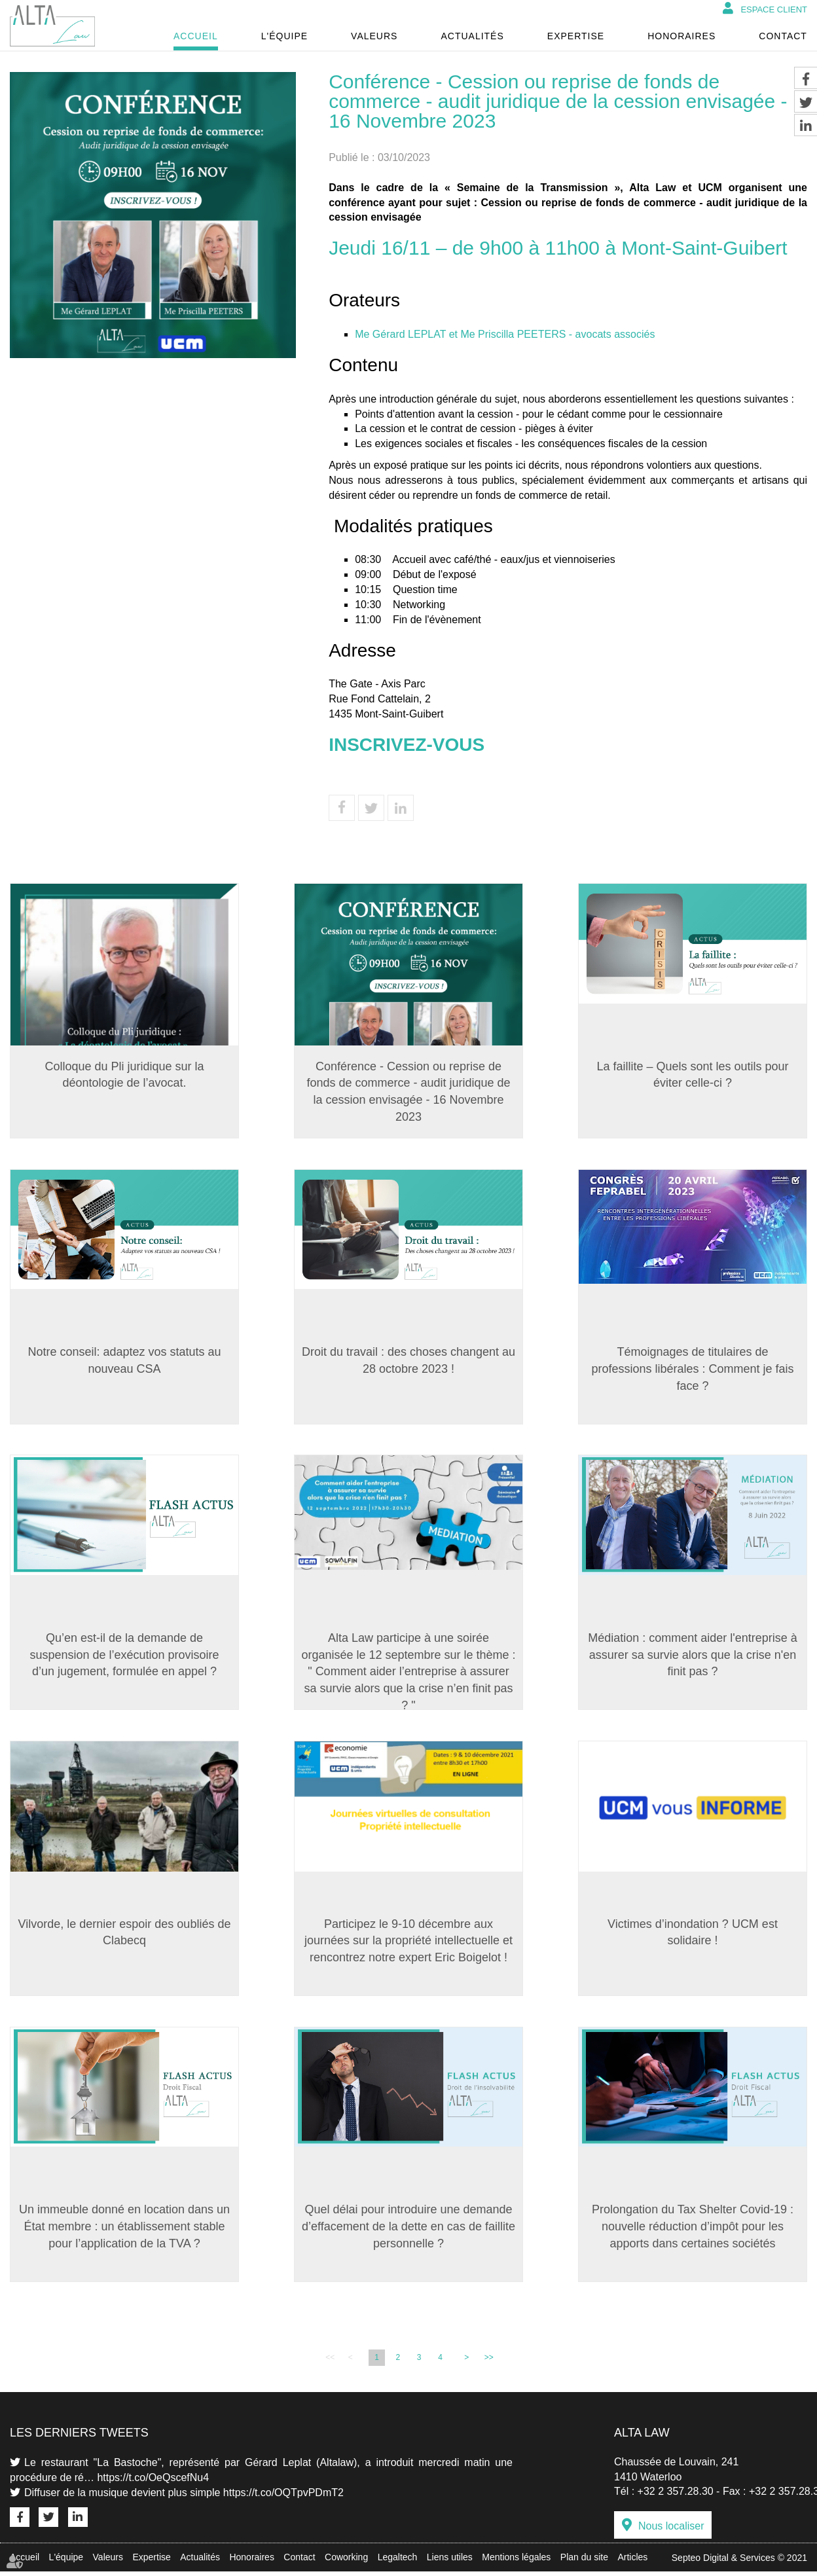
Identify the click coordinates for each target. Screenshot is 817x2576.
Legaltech (398, 2561)
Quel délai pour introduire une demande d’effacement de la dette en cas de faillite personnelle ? (408, 2230)
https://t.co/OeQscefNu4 (153, 2481)
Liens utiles (450, 2561)
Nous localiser (671, 2530)
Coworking (346, 2561)
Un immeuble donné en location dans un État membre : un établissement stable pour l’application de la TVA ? (124, 2230)
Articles (632, 2561)
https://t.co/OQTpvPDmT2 (283, 2497)
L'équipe (284, 36)
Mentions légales (516, 2561)
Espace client (773, 9)
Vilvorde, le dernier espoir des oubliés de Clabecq (124, 1935)
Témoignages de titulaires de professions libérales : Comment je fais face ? (692, 1370)
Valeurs (374, 36)
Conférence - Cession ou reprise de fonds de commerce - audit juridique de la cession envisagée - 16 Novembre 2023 (408, 1091)
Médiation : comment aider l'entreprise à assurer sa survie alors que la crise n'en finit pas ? (692, 1656)
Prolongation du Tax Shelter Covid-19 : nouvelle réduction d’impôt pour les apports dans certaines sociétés (692, 2230)
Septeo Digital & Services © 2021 (739, 2562)
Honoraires (681, 36)
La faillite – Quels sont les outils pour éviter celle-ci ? (692, 1075)
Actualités (472, 36)
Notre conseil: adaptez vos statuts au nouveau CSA (124, 1362)
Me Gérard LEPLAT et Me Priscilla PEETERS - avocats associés (505, 334)
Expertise (575, 36)
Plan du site (584, 2561)
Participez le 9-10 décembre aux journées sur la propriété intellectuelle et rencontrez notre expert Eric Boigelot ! (408, 1943)
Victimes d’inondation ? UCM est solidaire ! (693, 1935)
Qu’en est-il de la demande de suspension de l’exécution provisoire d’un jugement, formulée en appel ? (124, 1656)
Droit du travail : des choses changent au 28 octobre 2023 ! (408, 1362)
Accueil (195, 36)
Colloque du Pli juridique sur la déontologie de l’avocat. (124, 1075)
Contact (783, 36)
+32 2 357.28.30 (676, 2495)
